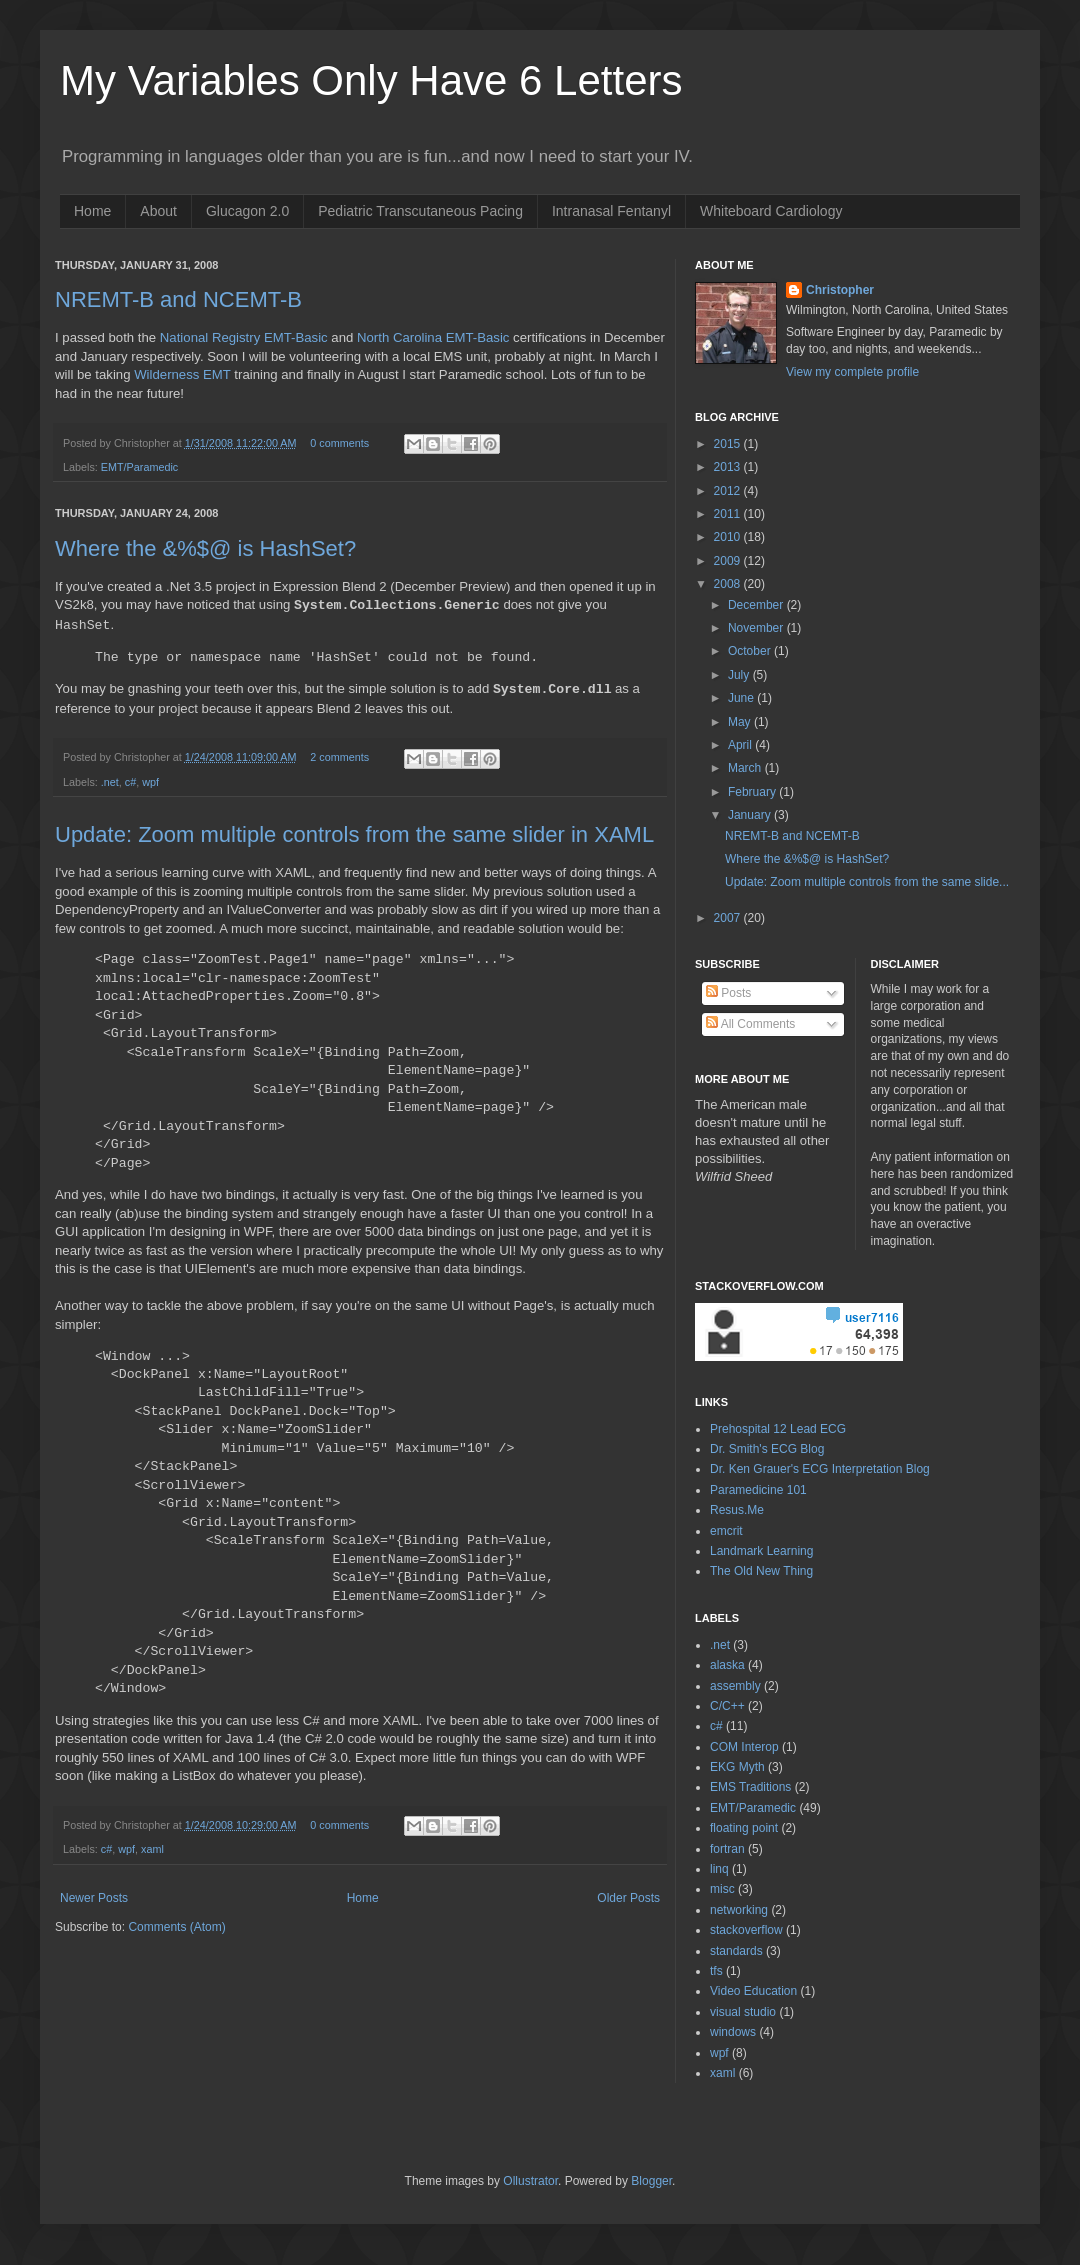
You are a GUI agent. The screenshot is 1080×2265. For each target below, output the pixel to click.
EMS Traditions (750, 1787)
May (741, 722)
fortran (727, 1849)
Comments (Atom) (176, 1927)
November (757, 628)
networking (739, 1910)
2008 (729, 584)
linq (719, 1869)
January (751, 815)
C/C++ (727, 1706)
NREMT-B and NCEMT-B (178, 299)
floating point (744, 1828)
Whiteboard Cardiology (771, 211)
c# (130, 782)
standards (736, 1951)
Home (92, 211)
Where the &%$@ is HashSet (205, 548)
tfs (716, 1971)
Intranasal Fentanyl (611, 211)
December (757, 605)
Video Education (753, 1991)
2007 (729, 918)
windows (733, 2032)
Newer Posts (94, 1898)
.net (110, 782)
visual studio (743, 2012)
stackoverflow (746, 1930)
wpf (150, 782)
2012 (729, 491)
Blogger (651, 2181)
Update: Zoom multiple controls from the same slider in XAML (354, 834)
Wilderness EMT (182, 374)
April (741, 745)
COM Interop (744, 1747)
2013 (729, 467)
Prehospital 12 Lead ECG (778, 1429)
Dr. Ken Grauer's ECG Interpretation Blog (820, 1469)
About (158, 211)
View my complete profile (852, 372)
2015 (729, 444)
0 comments (339, 443)
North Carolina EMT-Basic (433, 337)
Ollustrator (530, 2181)
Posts (728, 993)
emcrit (726, 1531)
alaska (727, 1665)
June (742, 698)
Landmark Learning (761, 1551)
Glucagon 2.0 (247, 211)
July (740, 675)
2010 (729, 537)
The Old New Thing (761, 1571)
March (746, 768)
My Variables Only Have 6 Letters (371, 80)
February (753, 792)
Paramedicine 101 (758, 1490)
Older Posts (628, 1898)
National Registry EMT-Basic (244, 337)
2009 (729, 561)
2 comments (339, 757)
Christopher (840, 290)
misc (722, 1889)
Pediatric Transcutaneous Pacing (420, 211)
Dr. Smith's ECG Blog (767, 1449)
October (751, 651)
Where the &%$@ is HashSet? (807, 859)
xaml (152, 1849)
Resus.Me (737, 1510)
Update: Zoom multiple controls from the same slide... (867, 882)
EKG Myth (737, 1767)
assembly (735, 1686)
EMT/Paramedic (139, 467)
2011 (729, 514)
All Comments (750, 1024)
